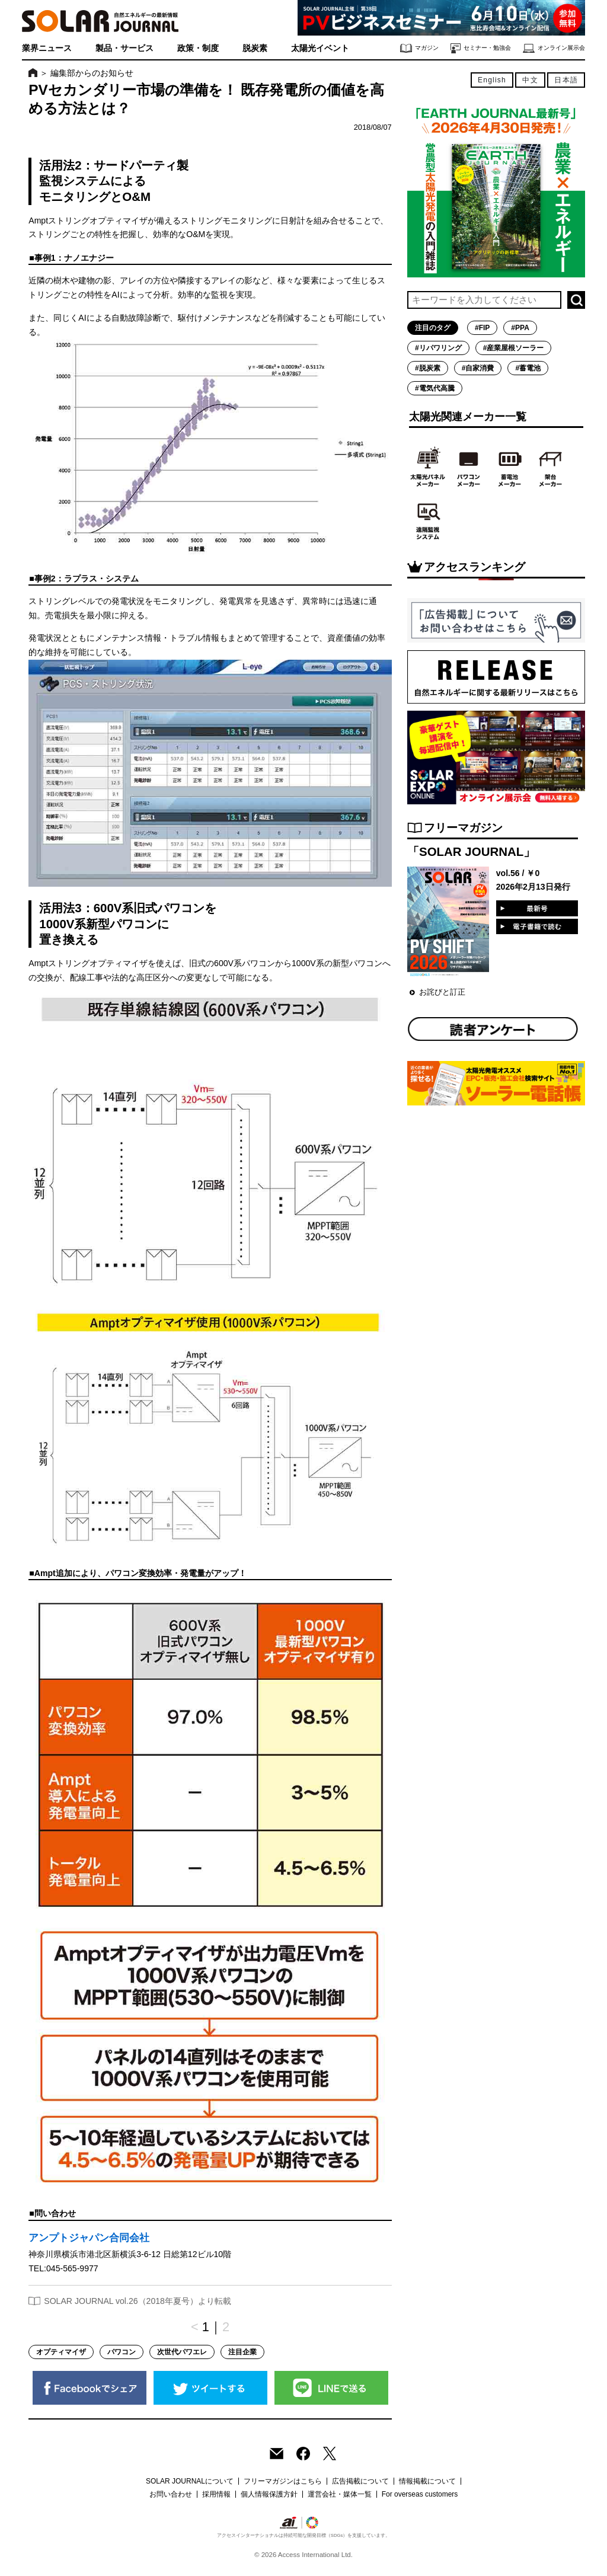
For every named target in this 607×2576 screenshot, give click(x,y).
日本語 (566, 80)
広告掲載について (360, 2481)
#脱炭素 (427, 368)
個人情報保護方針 (269, 2494)
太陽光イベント (320, 48)
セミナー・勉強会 (481, 48)
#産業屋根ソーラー (513, 348)
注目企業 (242, 2352)
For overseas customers (420, 2494)
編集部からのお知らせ (91, 73)
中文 (530, 80)
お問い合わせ (170, 2494)
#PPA (520, 328)
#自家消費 (478, 368)
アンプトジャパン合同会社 (88, 2237)
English (492, 80)
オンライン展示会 (554, 48)
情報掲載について (427, 2481)
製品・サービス (124, 48)
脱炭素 (254, 48)
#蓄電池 (528, 368)
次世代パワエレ (182, 2352)
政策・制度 (198, 48)
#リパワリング (438, 348)
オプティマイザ (61, 2352)
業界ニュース (47, 48)
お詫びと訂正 (442, 991)
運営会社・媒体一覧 (340, 2494)
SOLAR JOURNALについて (190, 2481)
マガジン (419, 48)
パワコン (121, 2352)
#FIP (482, 328)
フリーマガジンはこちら (283, 2481)
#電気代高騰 (435, 388)
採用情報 (216, 2494)
